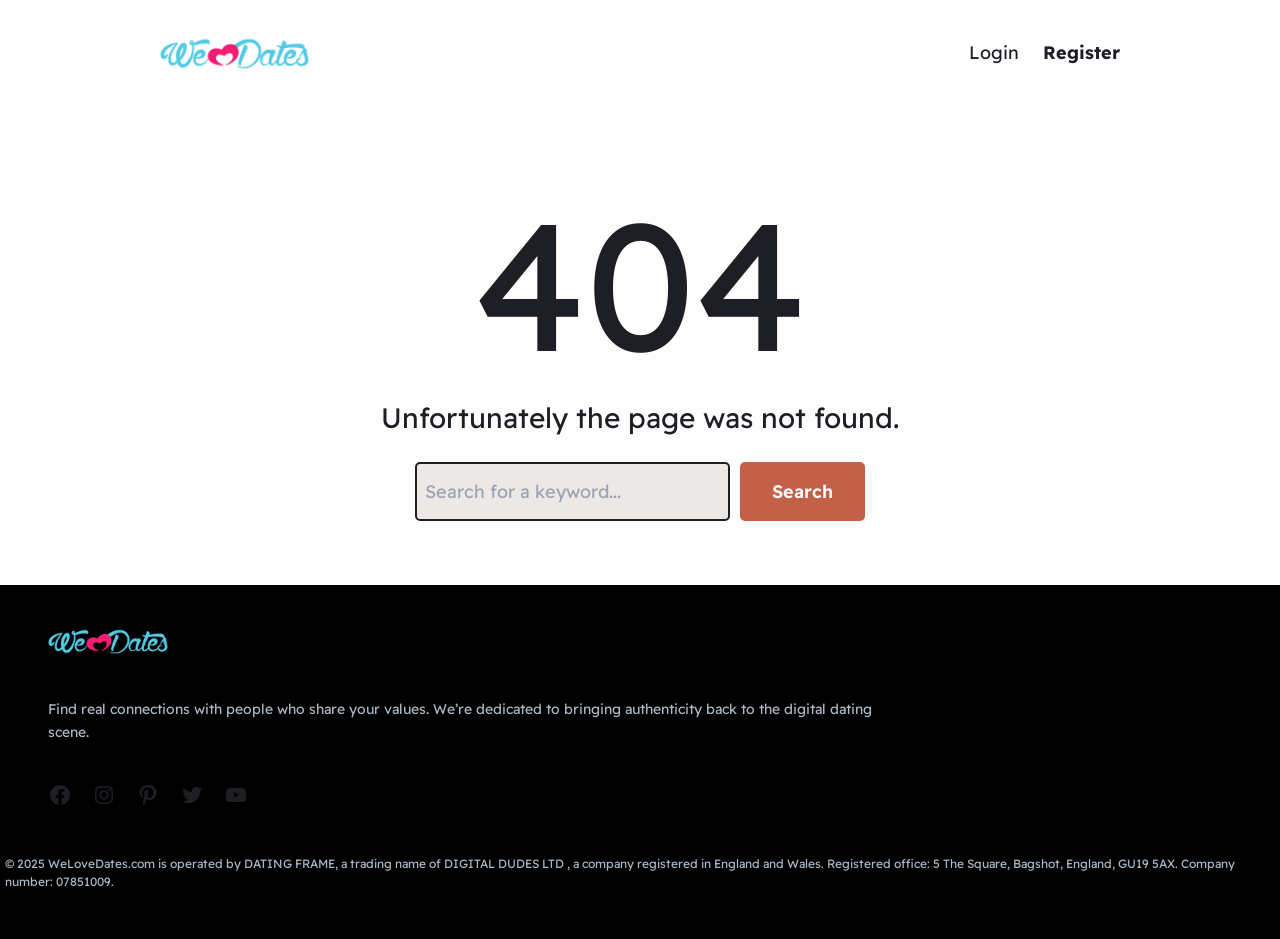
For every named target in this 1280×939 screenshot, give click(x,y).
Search (802, 491)
